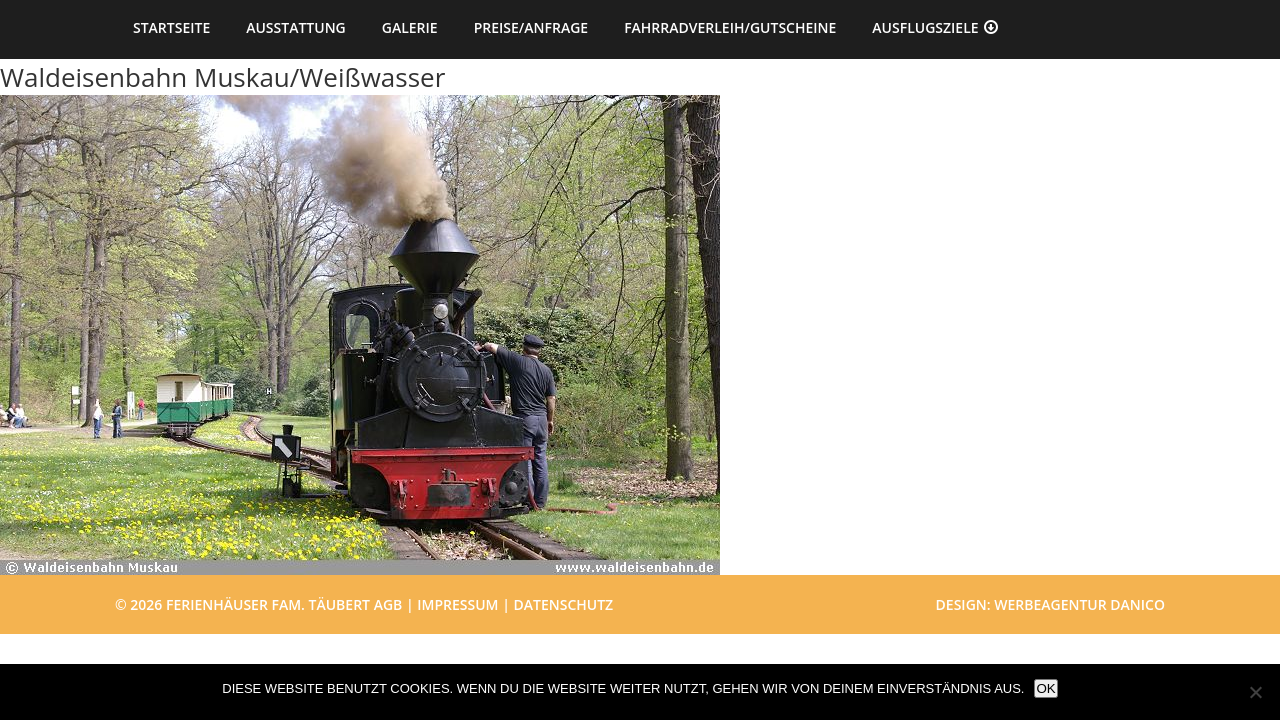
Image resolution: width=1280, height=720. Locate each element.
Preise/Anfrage (531, 27)
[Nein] (1255, 692)
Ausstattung (296, 27)
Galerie (410, 27)
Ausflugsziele (925, 27)
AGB (388, 604)
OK (1045, 688)
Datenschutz (564, 604)
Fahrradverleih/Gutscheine (730, 27)
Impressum (457, 604)
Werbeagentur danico (1079, 604)
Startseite (171, 27)
